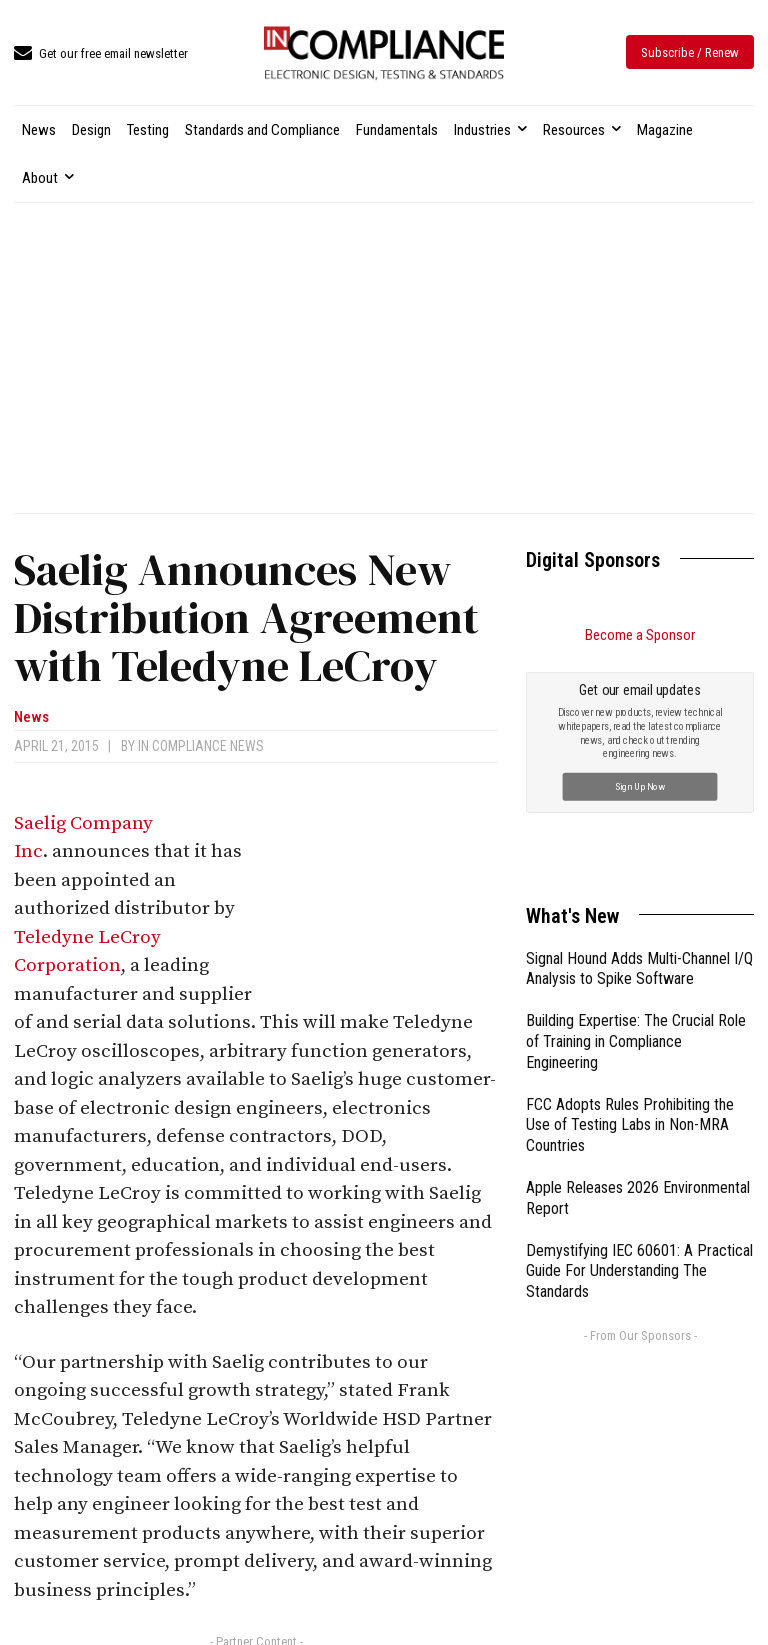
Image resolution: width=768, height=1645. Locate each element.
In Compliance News (201, 746)
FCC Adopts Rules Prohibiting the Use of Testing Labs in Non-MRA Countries (630, 1125)
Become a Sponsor (640, 635)
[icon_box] (101, 54)
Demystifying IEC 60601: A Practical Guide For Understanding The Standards (639, 1271)
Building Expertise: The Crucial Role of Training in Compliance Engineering (636, 1041)
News (31, 717)
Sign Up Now (640, 785)
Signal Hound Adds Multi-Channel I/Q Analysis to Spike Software (639, 969)
